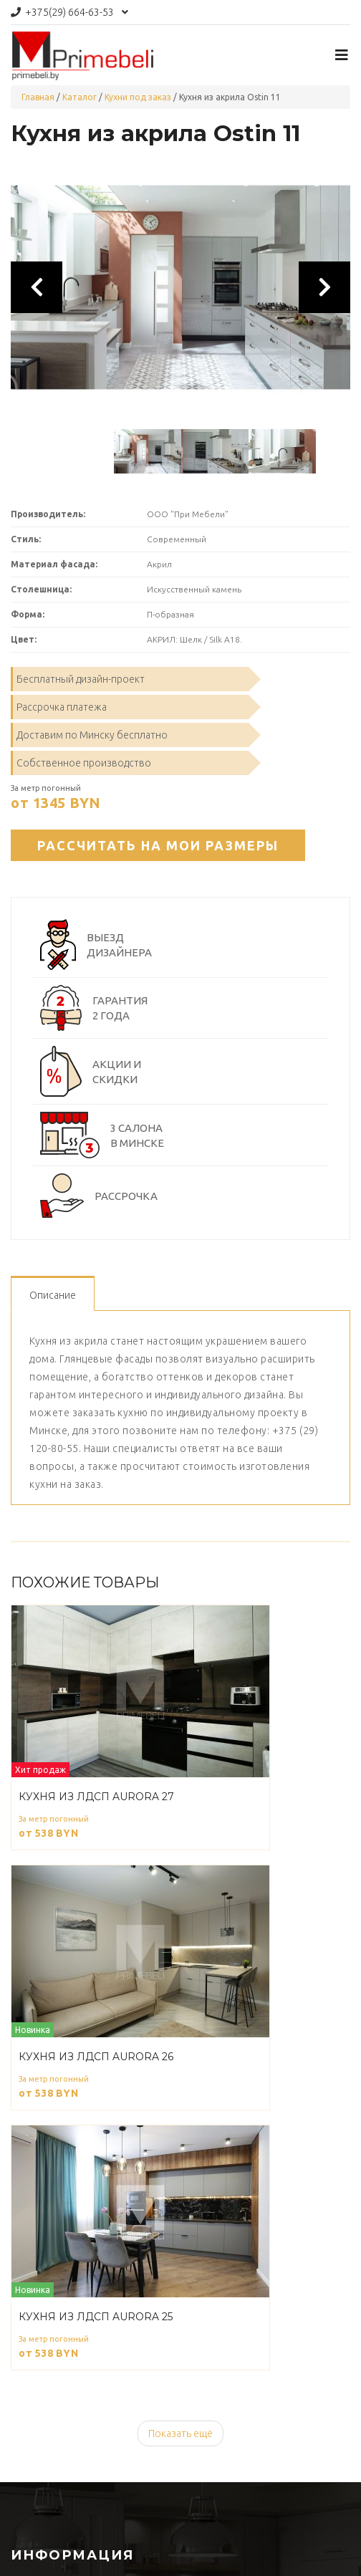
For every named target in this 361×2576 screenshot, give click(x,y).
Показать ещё (180, 2433)
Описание (52, 1295)
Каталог (79, 97)
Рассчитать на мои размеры (158, 845)
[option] (180, 287)
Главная (37, 97)
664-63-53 (69, 12)
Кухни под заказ (138, 97)
